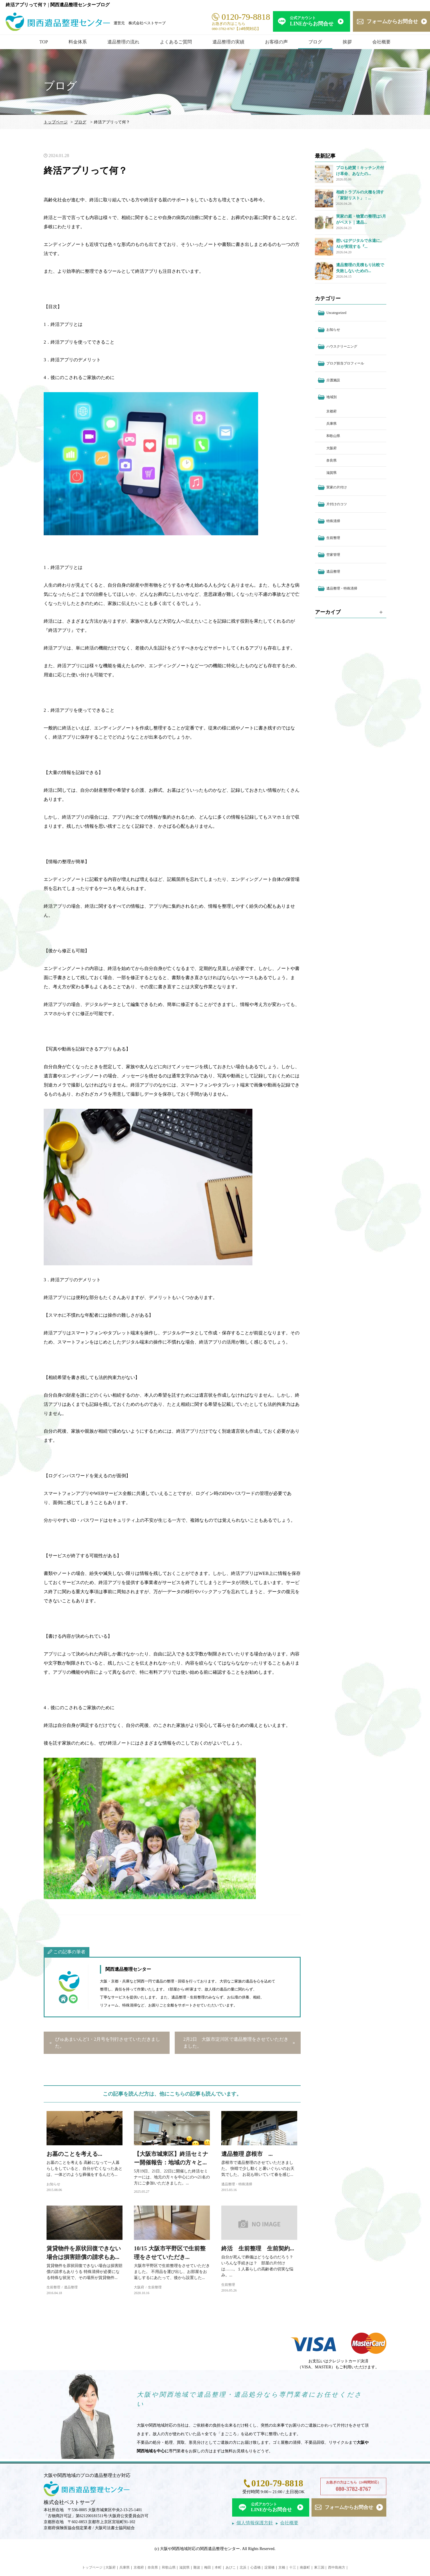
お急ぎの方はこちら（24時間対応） (353, 2486)
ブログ (315, 41)
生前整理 (53, 2287)
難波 (196, 2567)
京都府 (331, 411)
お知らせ (53, 2184)
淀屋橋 (269, 2567)
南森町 (305, 2567)
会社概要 (381, 41)
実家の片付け (336, 487)
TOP (43, 41)
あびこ (231, 2567)
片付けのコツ (336, 504)
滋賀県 (331, 473)
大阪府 (139, 2287)
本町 (218, 2567)
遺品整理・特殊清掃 (236, 2184)
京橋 (281, 2567)
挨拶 (347, 41)
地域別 (331, 397)
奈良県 (331, 460)
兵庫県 (331, 424)
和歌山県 (333, 436)
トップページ (56, 122)
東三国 (319, 2567)
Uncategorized (336, 313)
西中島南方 (336, 2567)
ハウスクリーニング (341, 346)
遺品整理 (71, 2287)
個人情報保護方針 (254, 2522)
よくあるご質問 (176, 41)
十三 (292, 2567)
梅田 (207, 2567)
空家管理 (333, 555)
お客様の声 (276, 41)
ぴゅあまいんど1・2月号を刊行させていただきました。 (107, 2042)
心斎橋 (255, 2567)
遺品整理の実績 (228, 41)
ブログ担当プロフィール (345, 363)
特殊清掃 (333, 521)
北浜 (243, 2567)
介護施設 (333, 380)
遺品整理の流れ (123, 41)
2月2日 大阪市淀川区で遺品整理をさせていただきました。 (235, 2042)
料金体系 (78, 41)
